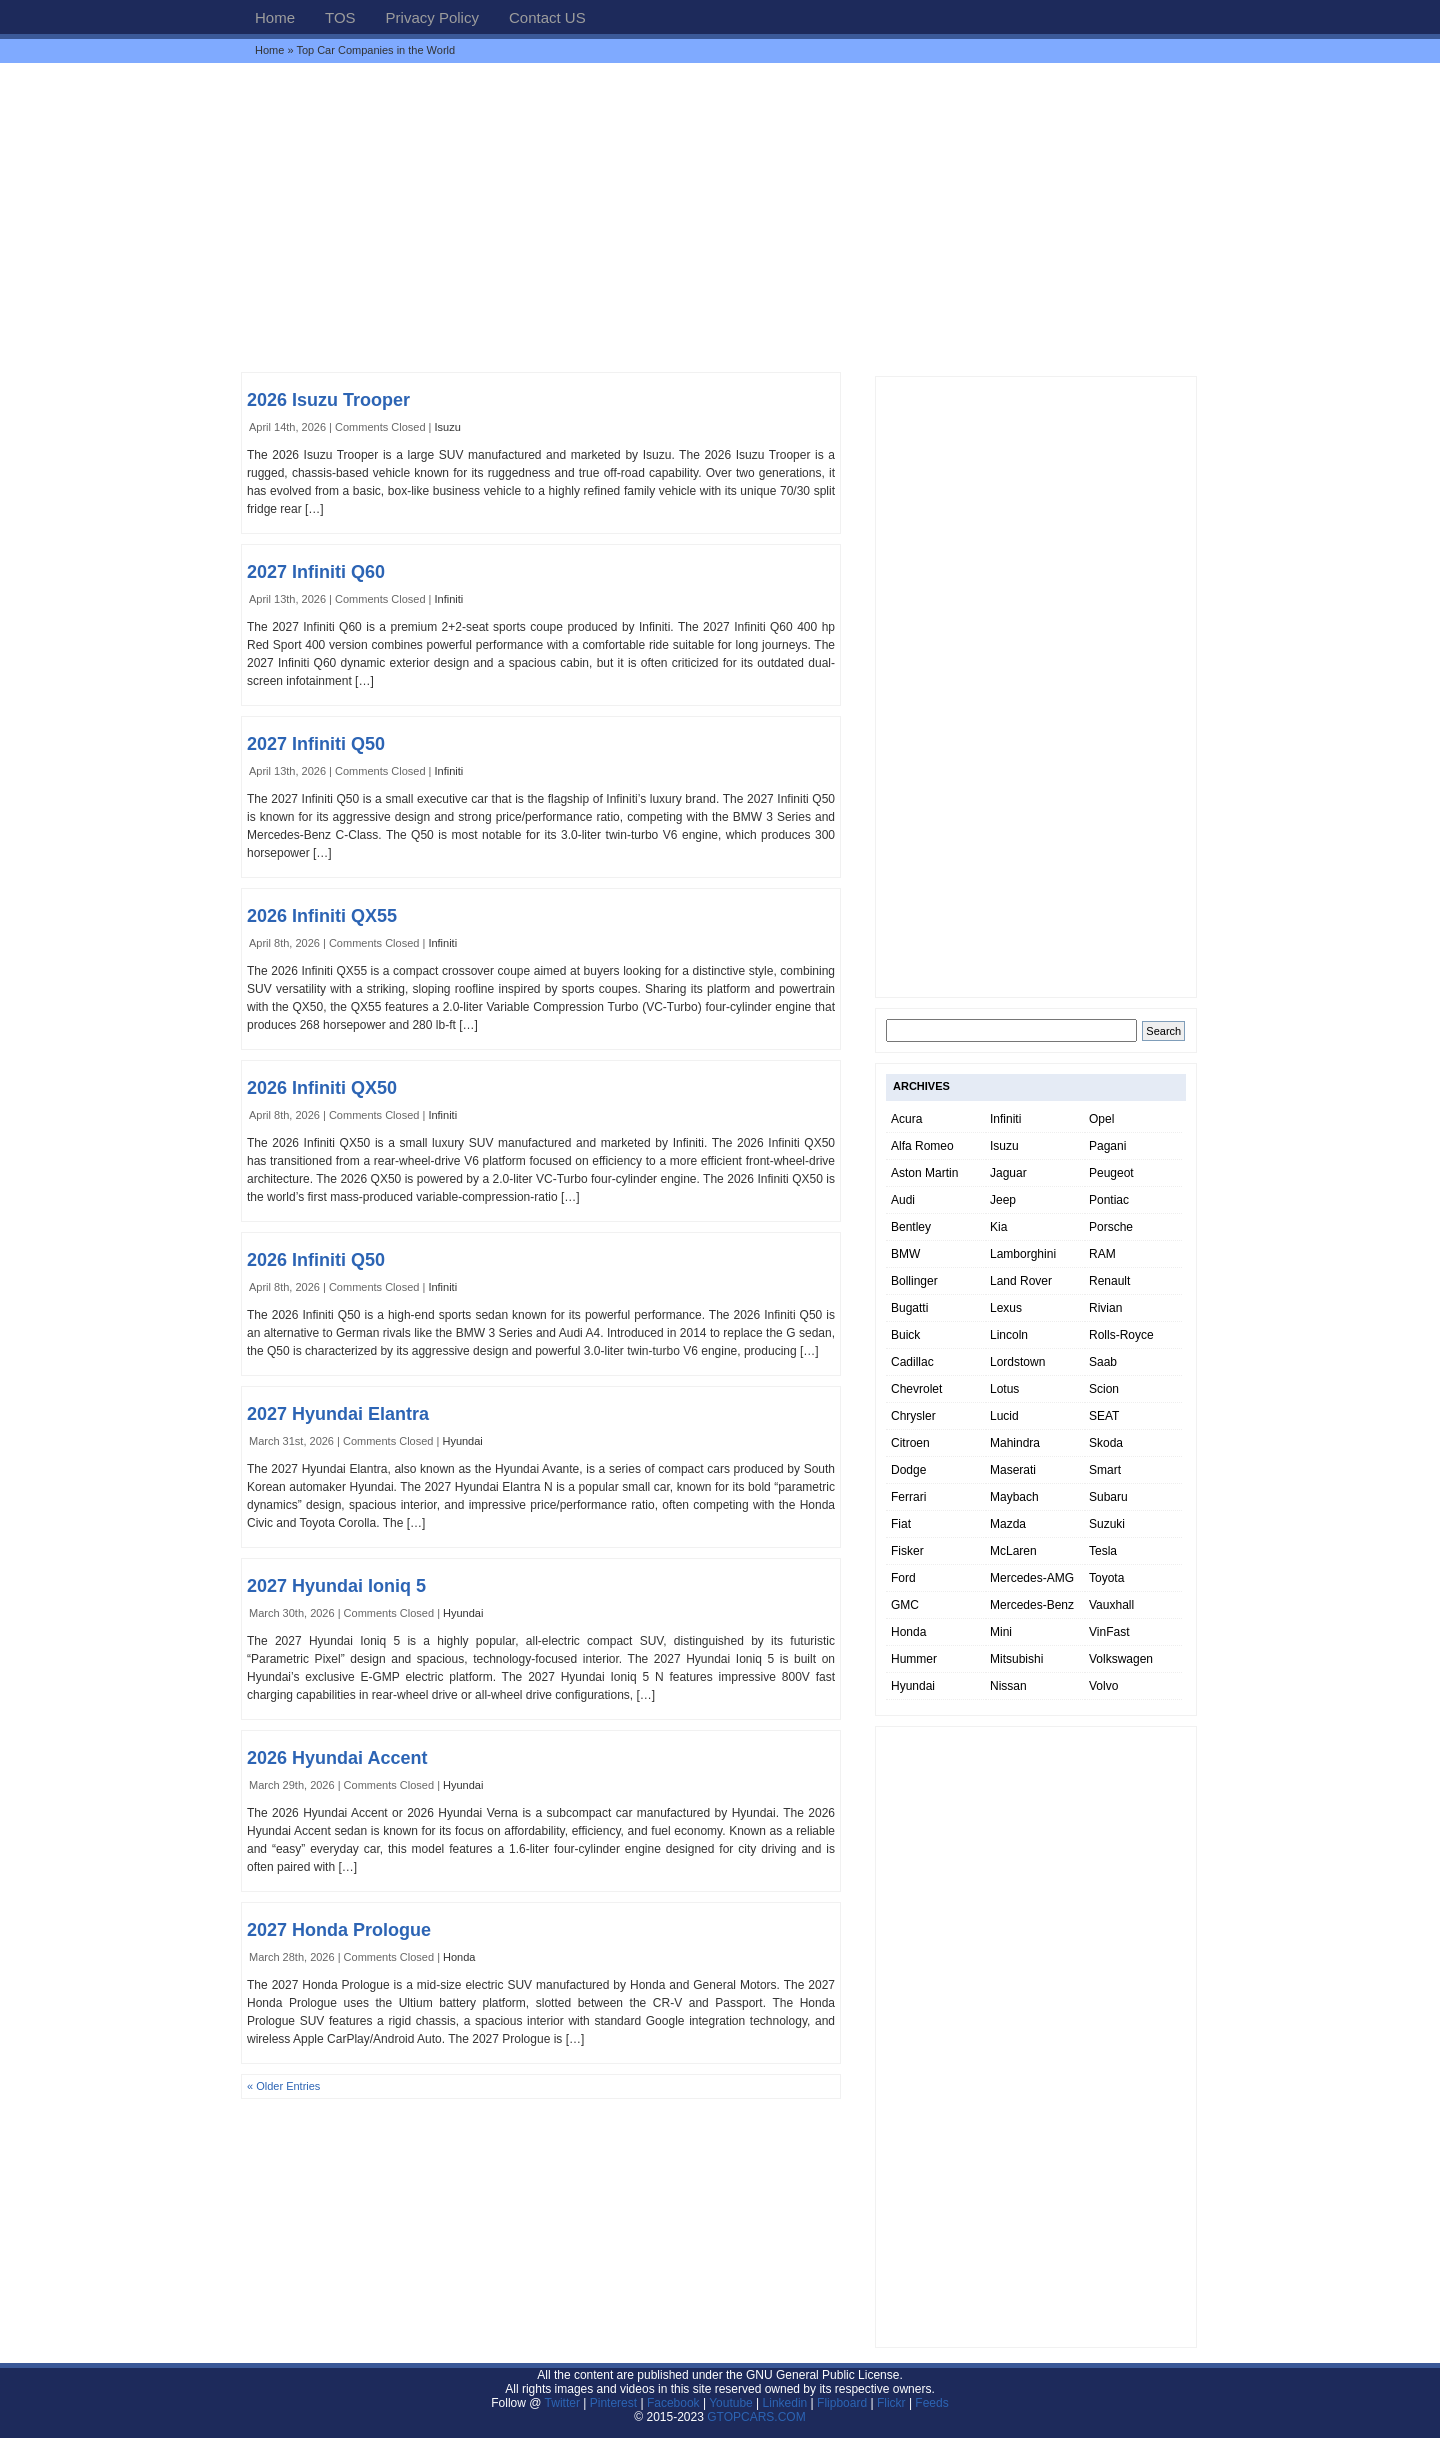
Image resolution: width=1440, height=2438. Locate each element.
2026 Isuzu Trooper (328, 400)
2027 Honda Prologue (339, 1930)
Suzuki (1107, 1524)
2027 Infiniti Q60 (316, 572)
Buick (905, 1335)
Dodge (908, 1470)
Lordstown (1017, 1362)
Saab (1103, 1362)
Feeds (931, 2403)
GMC (905, 1605)
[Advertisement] (720, 217)
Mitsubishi (1016, 1659)
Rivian (1105, 1308)
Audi (903, 1200)
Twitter (564, 2403)
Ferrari (908, 1497)
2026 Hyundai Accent (337, 1758)
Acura (906, 1119)
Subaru (1108, 1497)
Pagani (1107, 1146)
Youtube (731, 2403)
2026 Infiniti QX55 (322, 916)
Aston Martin (924, 1173)
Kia (998, 1227)
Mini (1001, 1632)
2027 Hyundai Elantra (338, 1414)
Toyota (1106, 1578)
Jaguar (1008, 1173)
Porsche (1111, 1227)
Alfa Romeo (922, 1146)
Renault (1109, 1281)
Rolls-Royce (1121, 1335)
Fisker (907, 1551)
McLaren (1013, 1551)
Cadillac (912, 1362)
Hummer (914, 1659)
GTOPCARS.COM (756, 2417)
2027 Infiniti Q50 (316, 744)
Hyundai (462, 1441)
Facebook (673, 2403)
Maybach (1014, 1497)
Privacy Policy (432, 17)
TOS (340, 17)
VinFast (1109, 1632)
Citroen (910, 1443)
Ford (903, 1578)
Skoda (1106, 1443)
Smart (1105, 1470)
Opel (1101, 1119)
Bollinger (914, 1281)
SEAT (1104, 1416)
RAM (1102, 1254)
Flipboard (842, 2403)
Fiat (901, 1524)
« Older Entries (283, 2086)
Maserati (1013, 1470)
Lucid (1004, 1416)
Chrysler (913, 1416)
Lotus (1004, 1389)
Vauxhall (1111, 1605)
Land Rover (1021, 1281)
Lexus (1006, 1308)
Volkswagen (1121, 1659)
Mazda (1008, 1524)
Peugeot (1111, 1173)
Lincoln (1009, 1335)
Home (275, 17)
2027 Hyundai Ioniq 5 (336, 1586)
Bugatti (909, 1308)
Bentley (911, 1227)
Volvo (1103, 1686)
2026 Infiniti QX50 (322, 1088)
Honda (459, 1957)
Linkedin (785, 2403)
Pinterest (613, 2403)
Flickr (891, 2403)
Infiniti (449, 599)
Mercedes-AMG (1032, 1578)
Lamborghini (1023, 1254)
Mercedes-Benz (1032, 1605)
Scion (1104, 1389)
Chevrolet (916, 1389)
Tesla (1103, 1551)
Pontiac (1109, 1200)
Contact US (547, 17)
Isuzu (448, 427)
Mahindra (1015, 1443)
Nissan (1008, 1686)
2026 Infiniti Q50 (316, 1260)
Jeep (1003, 1200)
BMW (905, 1254)
